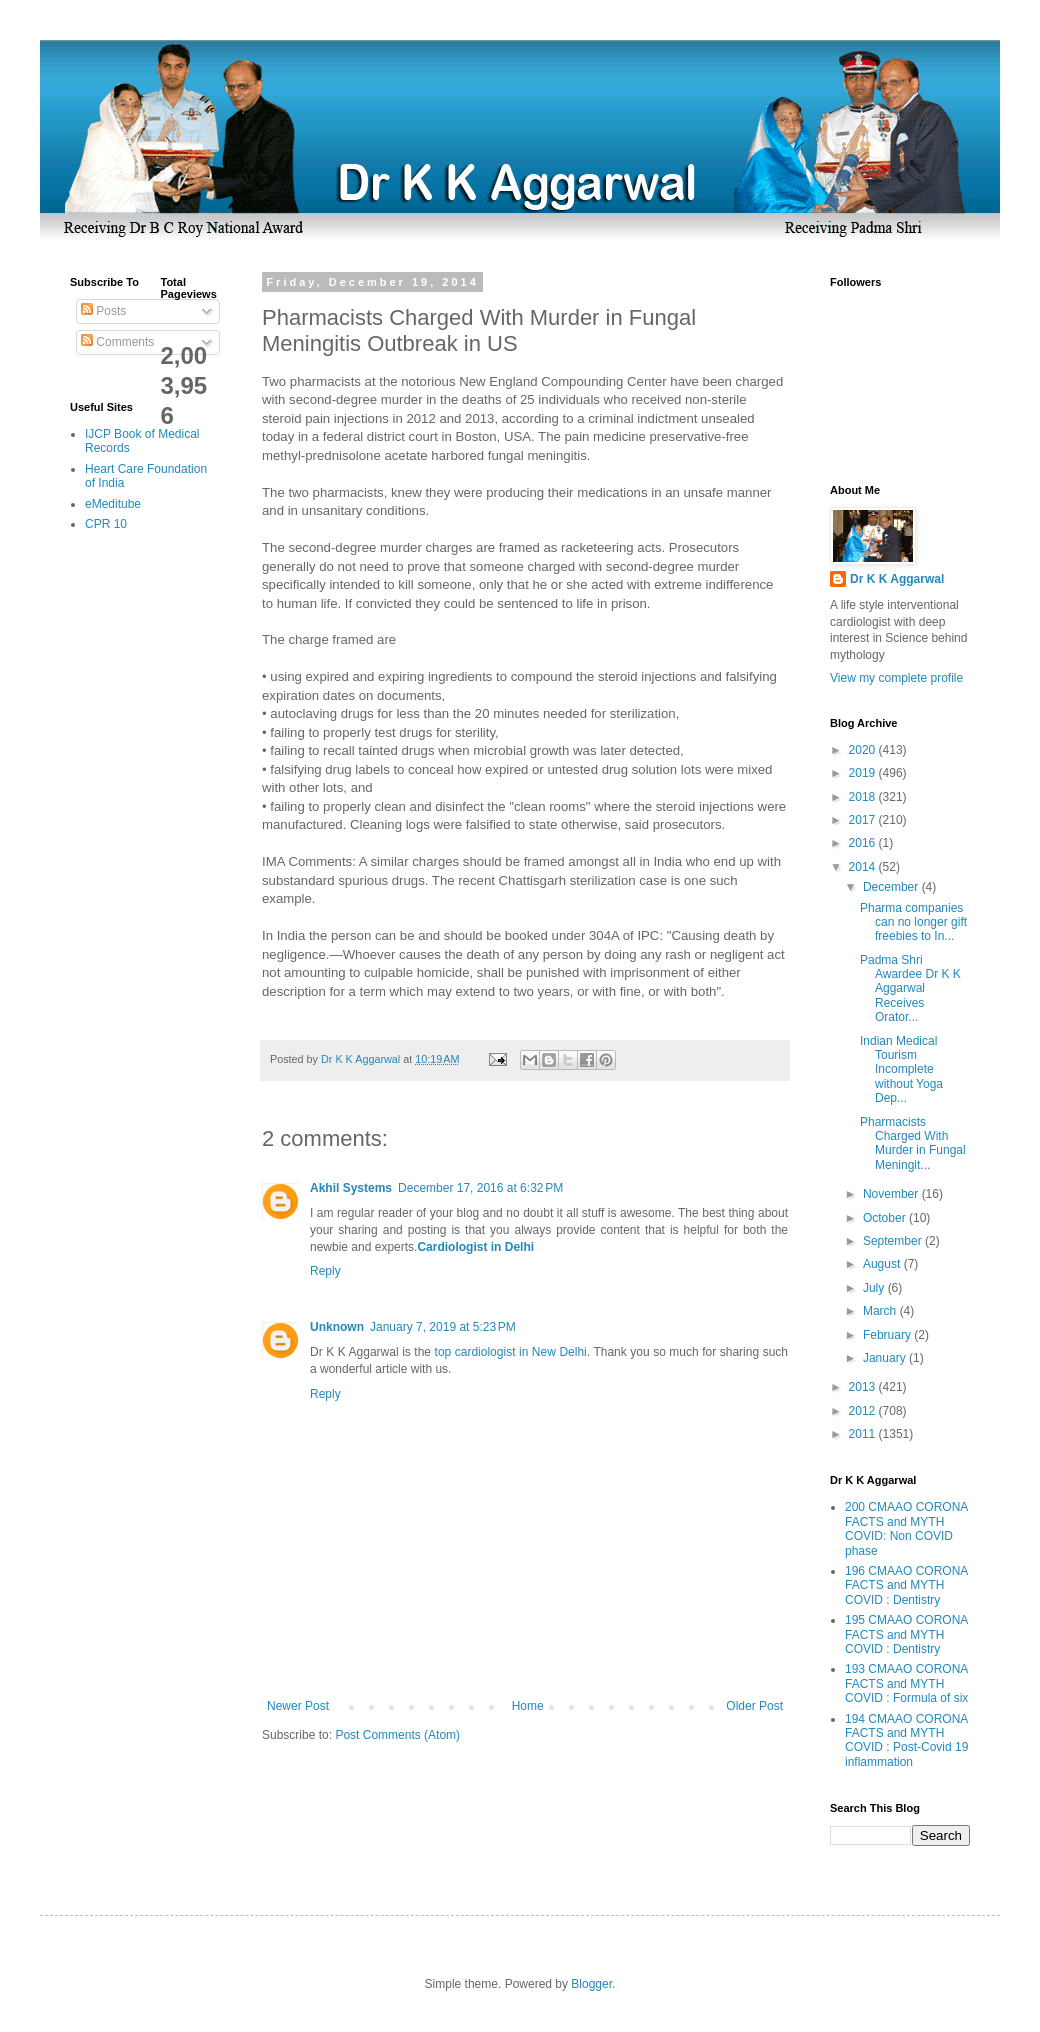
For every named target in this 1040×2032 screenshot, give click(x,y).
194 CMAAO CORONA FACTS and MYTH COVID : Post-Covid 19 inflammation (906, 1740)
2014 (864, 867)
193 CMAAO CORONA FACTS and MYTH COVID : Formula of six (906, 1683)
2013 (864, 1387)
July (875, 1288)
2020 (864, 750)
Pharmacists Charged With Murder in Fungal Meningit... (913, 1143)
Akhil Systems (351, 1188)
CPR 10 (106, 524)
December (892, 887)
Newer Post (298, 1706)
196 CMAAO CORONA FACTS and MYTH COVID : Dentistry (906, 1585)
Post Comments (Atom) (397, 1735)
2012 (864, 1411)
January (886, 1358)
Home (528, 1706)
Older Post (754, 1706)
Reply (325, 1271)
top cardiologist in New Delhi (511, 1352)
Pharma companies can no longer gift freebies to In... (913, 922)
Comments (117, 342)
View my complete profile (896, 678)
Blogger (591, 1984)
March (881, 1311)
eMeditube (113, 504)
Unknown (337, 1327)
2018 (864, 797)
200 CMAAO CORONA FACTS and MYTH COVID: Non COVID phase (906, 1528)
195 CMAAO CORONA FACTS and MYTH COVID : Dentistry (906, 1634)
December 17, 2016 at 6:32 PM (480, 1188)
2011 (864, 1434)
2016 (864, 843)
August (883, 1264)
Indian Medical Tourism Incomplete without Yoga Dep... (901, 1070)
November (892, 1194)
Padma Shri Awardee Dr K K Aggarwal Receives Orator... (910, 989)
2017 (864, 820)
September (894, 1241)
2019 (864, 773)
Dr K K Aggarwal (897, 579)
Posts (103, 311)
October (886, 1218)
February (888, 1335)
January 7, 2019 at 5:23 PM (443, 1327)
